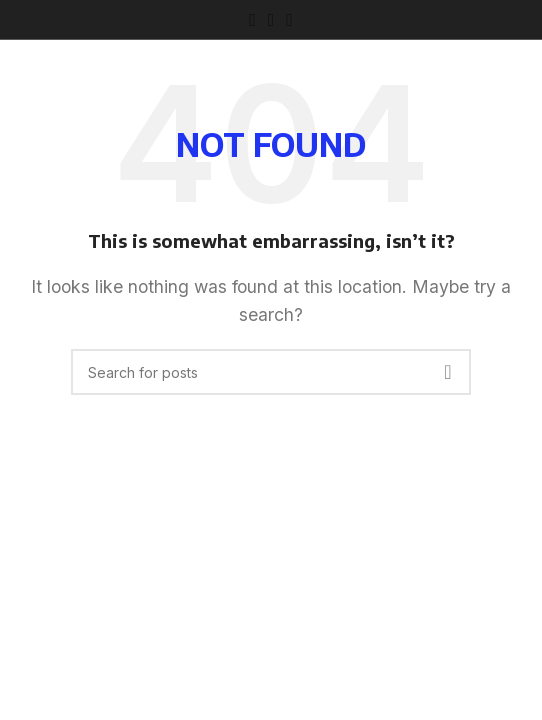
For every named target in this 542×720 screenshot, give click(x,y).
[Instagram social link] (271, 20)
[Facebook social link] (252, 20)
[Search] (271, 372)
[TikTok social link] (289, 20)
